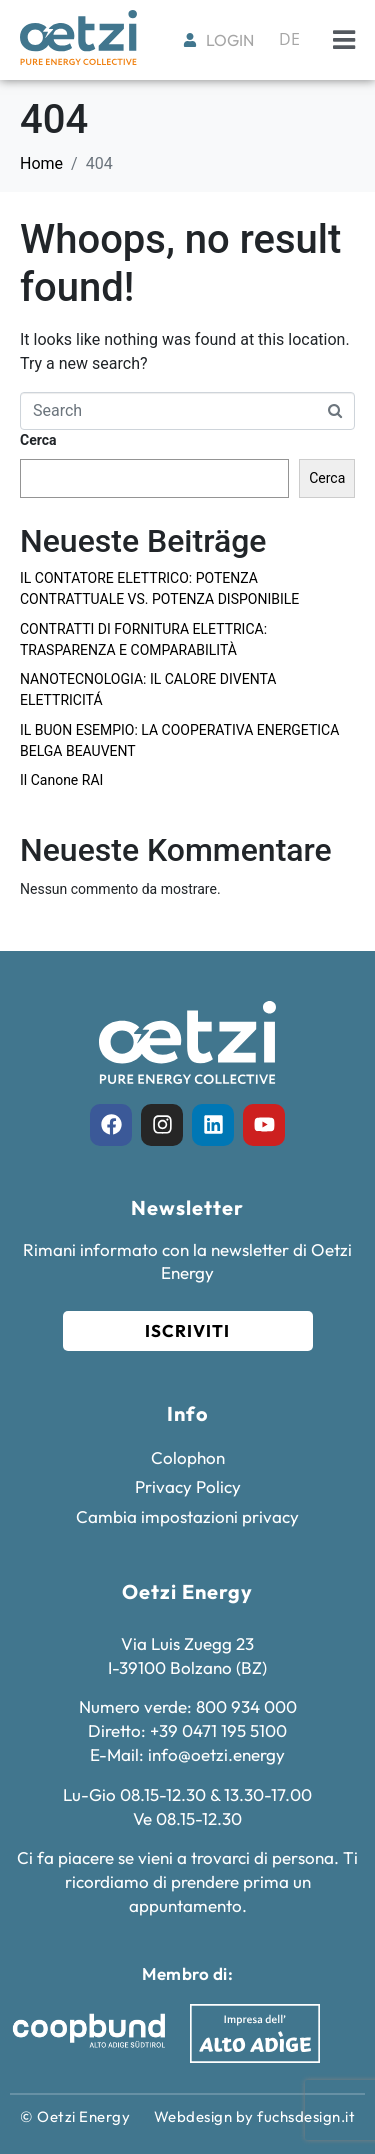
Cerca (38, 440)
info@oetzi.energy (216, 1754)
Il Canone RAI (61, 780)
